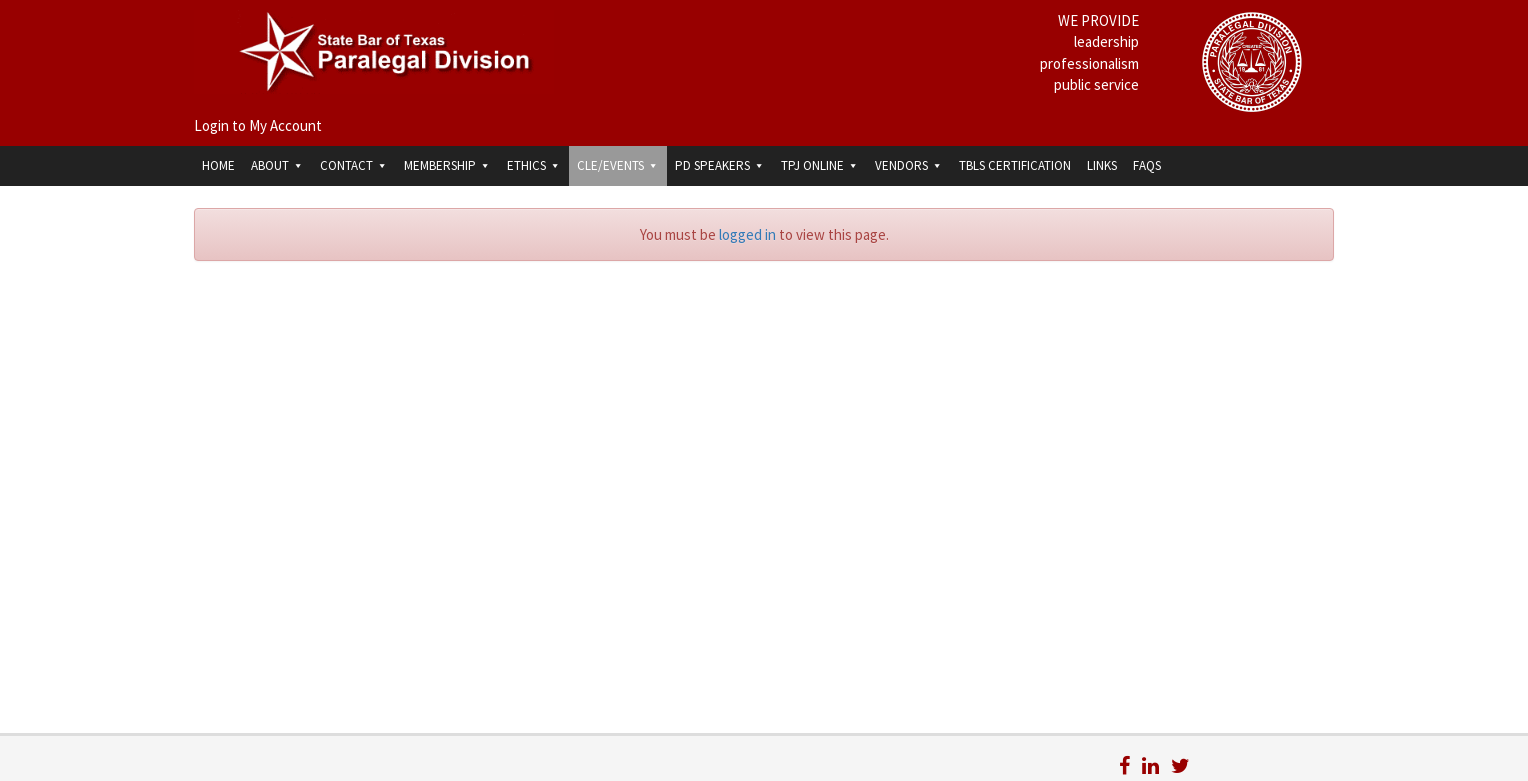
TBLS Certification (1015, 165)
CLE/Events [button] (618, 165)
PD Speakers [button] (720, 165)
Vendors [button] (909, 165)
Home (218, 165)
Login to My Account (258, 125)
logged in (747, 234)
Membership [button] (447, 165)
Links (1102, 165)
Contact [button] (354, 165)
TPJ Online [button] (820, 165)
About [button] (277, 165)
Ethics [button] (534, 165)
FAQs (1147, 165)
